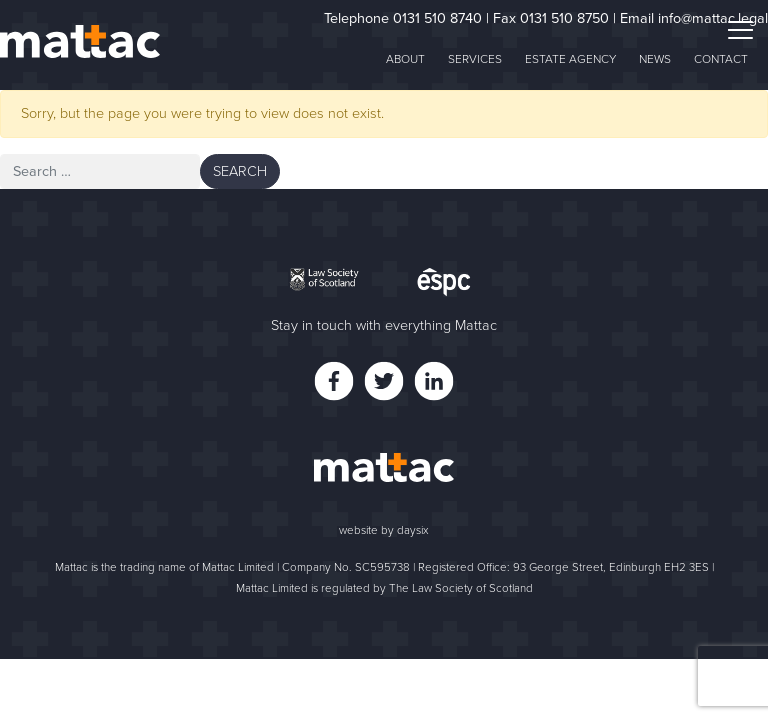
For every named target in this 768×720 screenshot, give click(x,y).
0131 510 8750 (564, 18)
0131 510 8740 (437, 18)
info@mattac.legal (713, 18)
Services (475, 59)
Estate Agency (570, 59)
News (655, 59)
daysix (413, 530)
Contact (721, 59)
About (405, 59)
